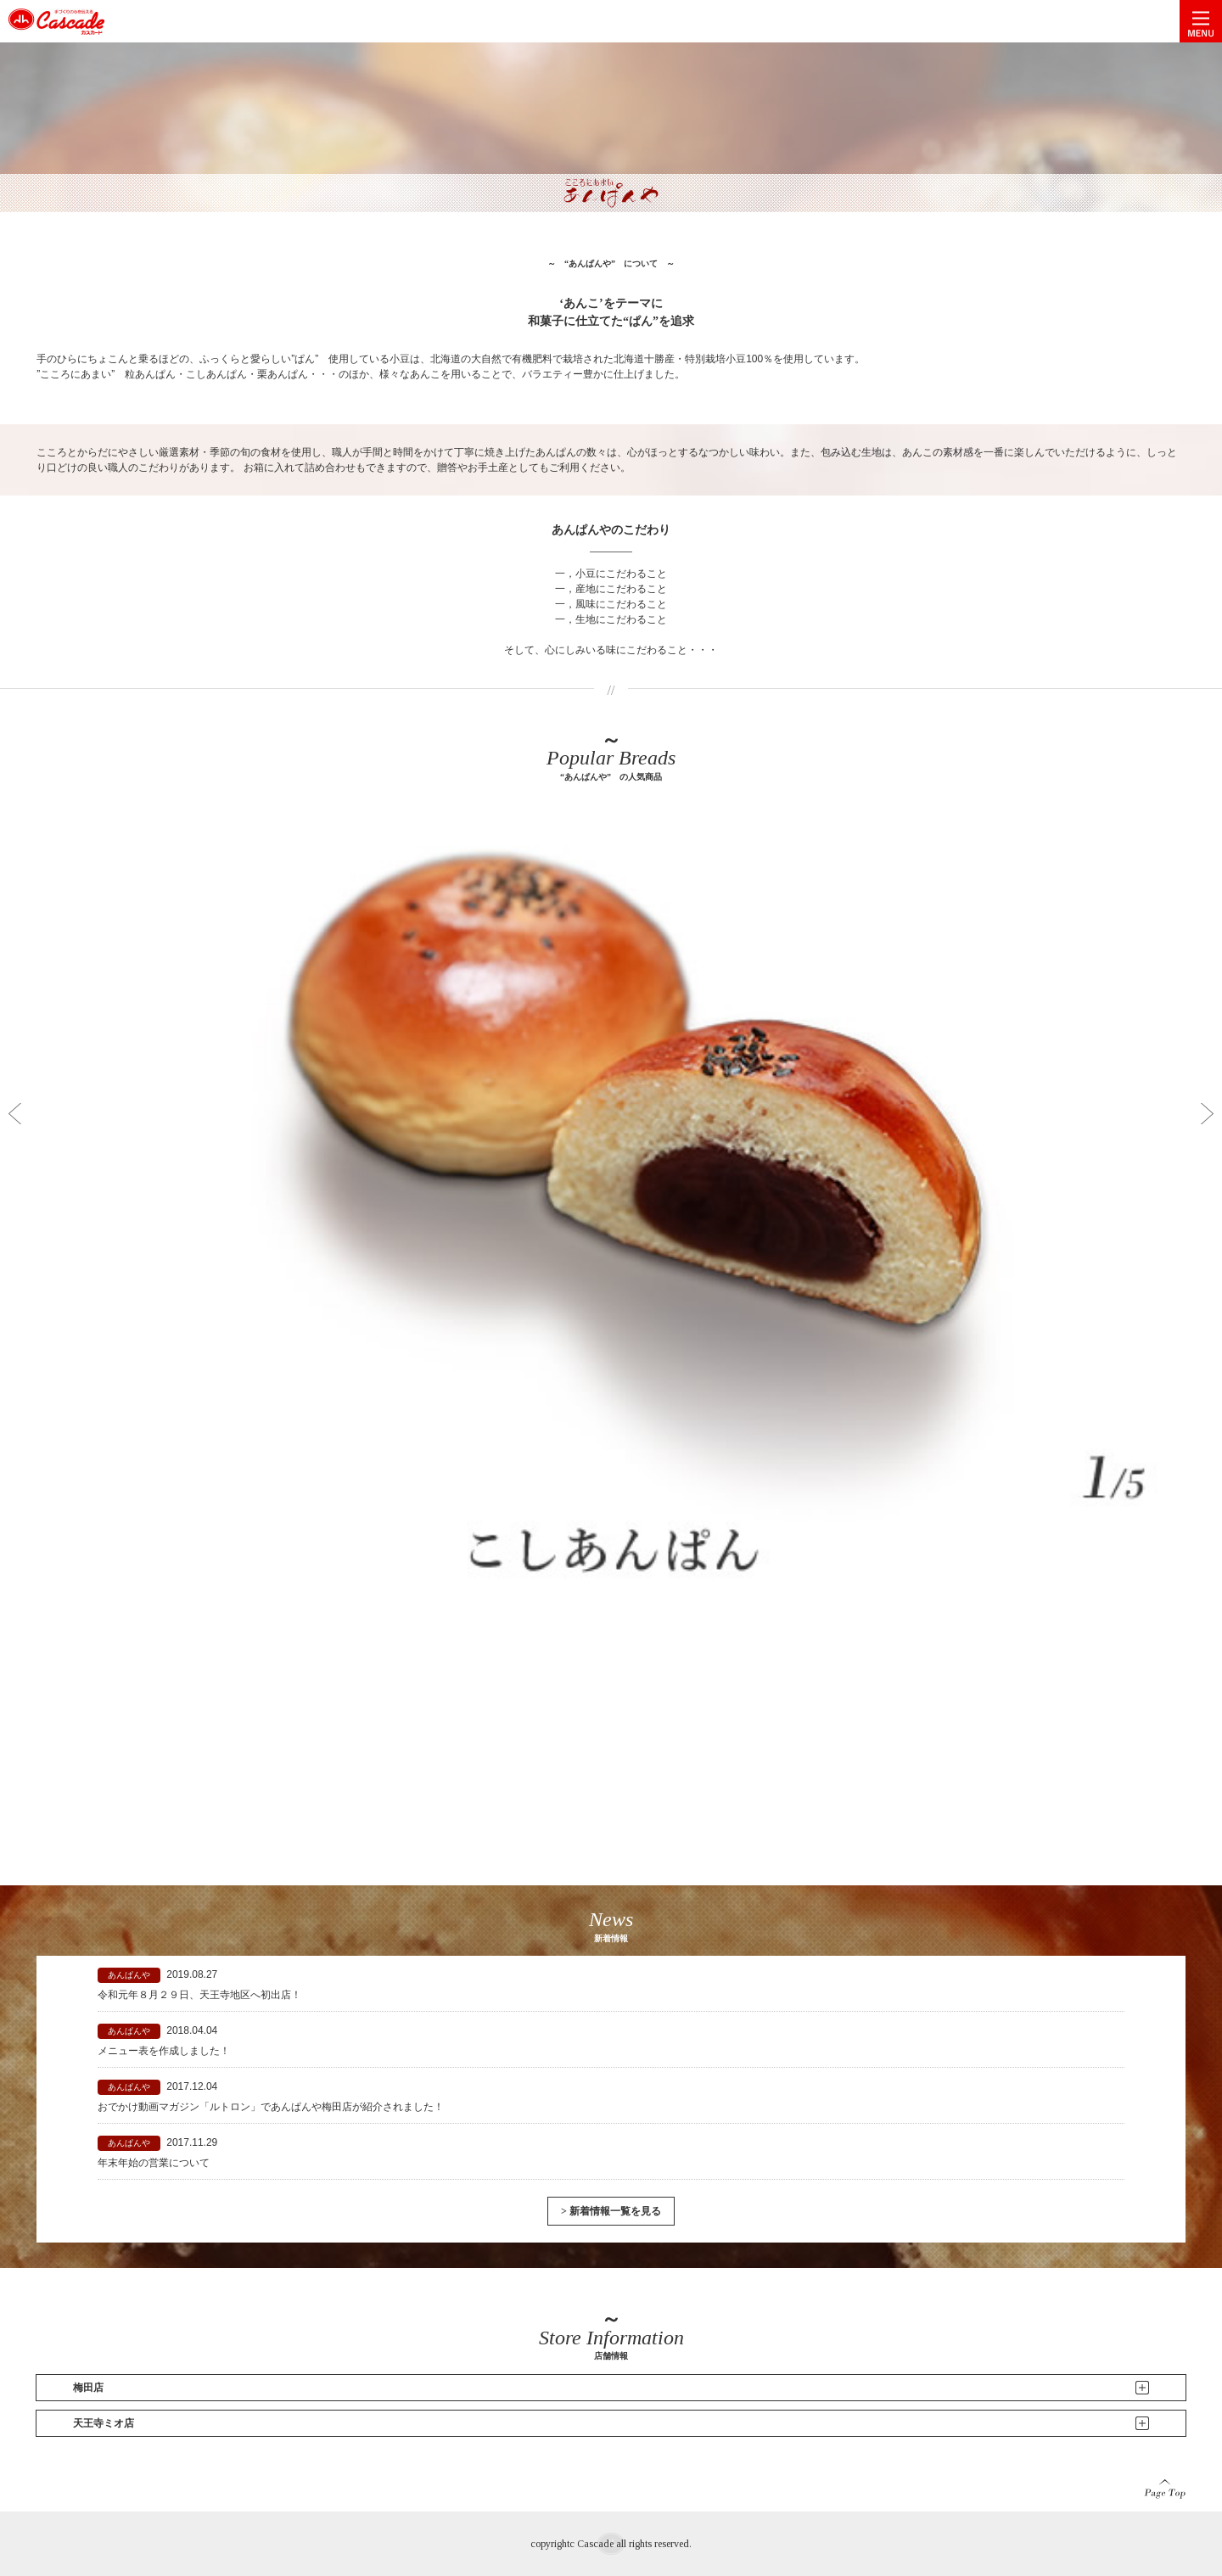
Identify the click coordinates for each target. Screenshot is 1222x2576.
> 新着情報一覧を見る (611, 2211)
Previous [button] (14, 1113)
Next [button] (1207, 1113)
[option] (611, 1314)
